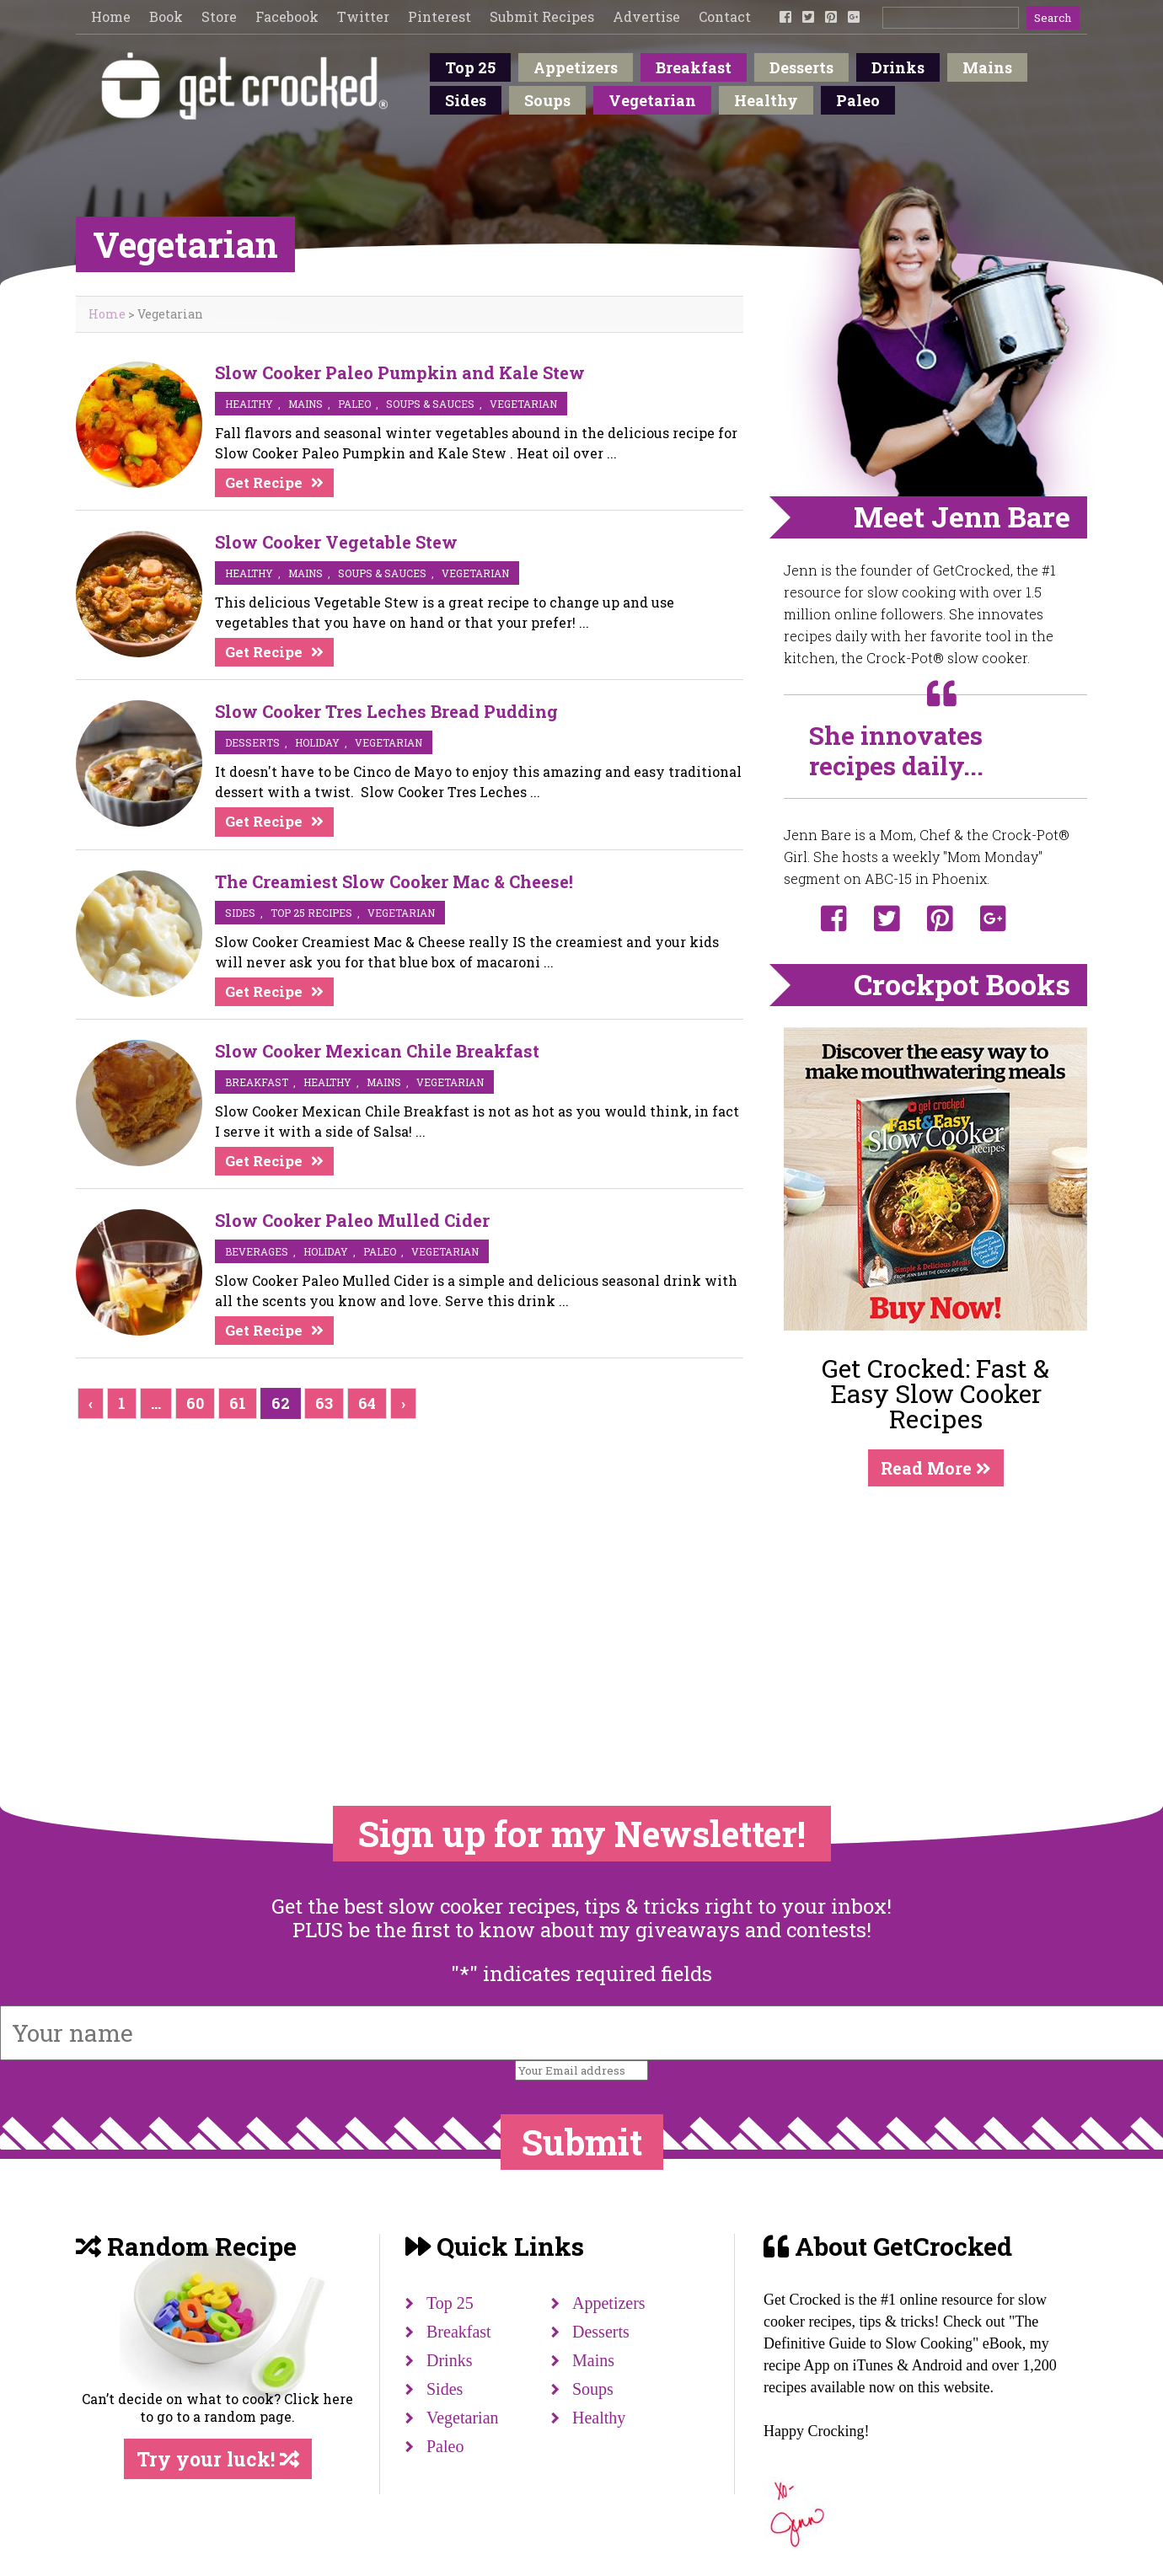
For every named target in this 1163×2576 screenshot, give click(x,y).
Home (111, 16)
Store (219, 16)
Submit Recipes (542, 16)
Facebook (287, 16)
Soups (547, 100)
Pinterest (439, 16)
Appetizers (575, 67)
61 (237, 1403)
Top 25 (470, 67)
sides (240, 912)
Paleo (858, 100)
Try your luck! (218, 2459)
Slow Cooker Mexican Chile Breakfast (377, 1051)
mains (305, 403)
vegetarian (523, 403)
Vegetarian (652, 100)
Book (166, 16)
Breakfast (694, 67)
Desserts (801, 67)
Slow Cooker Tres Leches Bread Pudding (386, 711)
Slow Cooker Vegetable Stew (336, 542)
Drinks (898, 67)
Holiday (317, 742)
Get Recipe (264, 482)
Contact (725, 16)
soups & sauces (430, 403)
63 (324, 1403)
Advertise (646, 16)
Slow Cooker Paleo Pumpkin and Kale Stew (400, 372)
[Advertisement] (935, 1612)
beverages (256, 1251)
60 (195, 1403)
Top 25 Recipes (311, 912)
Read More (936, 1468)
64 (367, 1403)
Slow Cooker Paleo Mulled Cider (352, 1220)
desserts (252, 742)
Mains (987, 67)
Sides (465, 100)
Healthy (766, 100)
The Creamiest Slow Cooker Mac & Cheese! (394, 881)
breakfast (256, 1082)
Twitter (363, 16)
